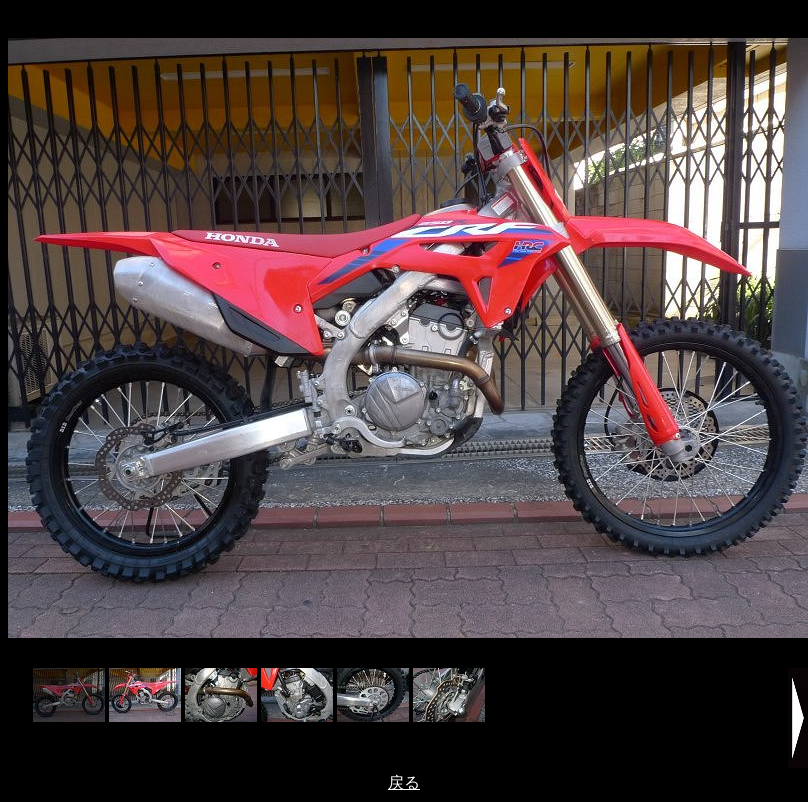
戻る (404, 782)
